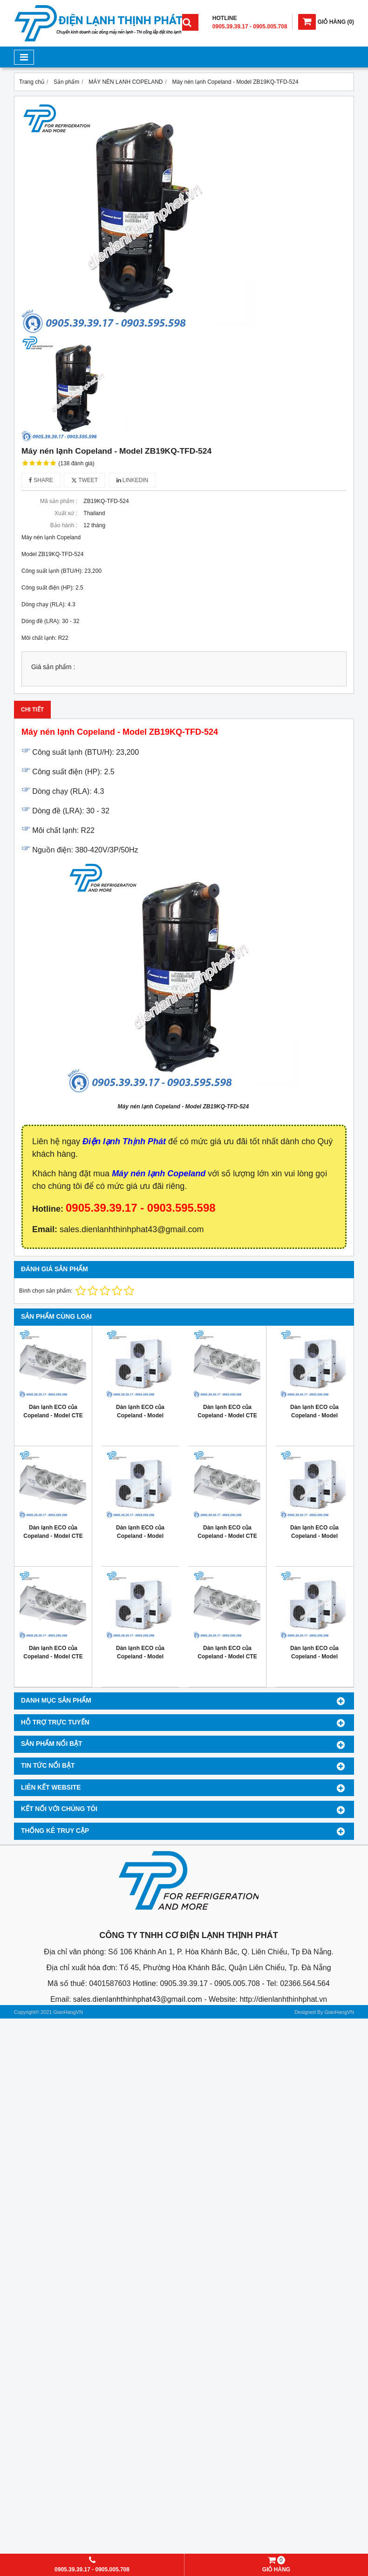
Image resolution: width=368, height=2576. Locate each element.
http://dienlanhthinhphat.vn (283, 1999)
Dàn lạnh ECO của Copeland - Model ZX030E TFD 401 (140, 1656)
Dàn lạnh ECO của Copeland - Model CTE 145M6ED (227, 1415)
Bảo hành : (63, 525)
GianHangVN (339, 2012)
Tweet (84, 480)
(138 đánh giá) (76, 463)
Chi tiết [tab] (32, 709)
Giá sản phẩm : (53, 667)
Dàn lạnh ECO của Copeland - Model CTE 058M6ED (227, 1656)
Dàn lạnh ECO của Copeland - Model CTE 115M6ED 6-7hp (52, 1536)
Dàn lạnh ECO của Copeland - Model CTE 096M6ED (227, 1536)
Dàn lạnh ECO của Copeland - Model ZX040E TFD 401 (314, 1536)
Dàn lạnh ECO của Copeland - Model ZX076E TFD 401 (140, 1415)
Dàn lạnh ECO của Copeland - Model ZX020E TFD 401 (314, 1656)
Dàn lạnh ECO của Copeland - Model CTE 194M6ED (52, 1415)
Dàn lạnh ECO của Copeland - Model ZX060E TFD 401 (314, 1415)
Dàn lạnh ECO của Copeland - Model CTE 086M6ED (52, 1656)
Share (41, 480)
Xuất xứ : (66, 513)
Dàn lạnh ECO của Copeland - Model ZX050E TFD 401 (140, 1536)
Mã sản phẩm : (58, 501)
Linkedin (132, 480)
